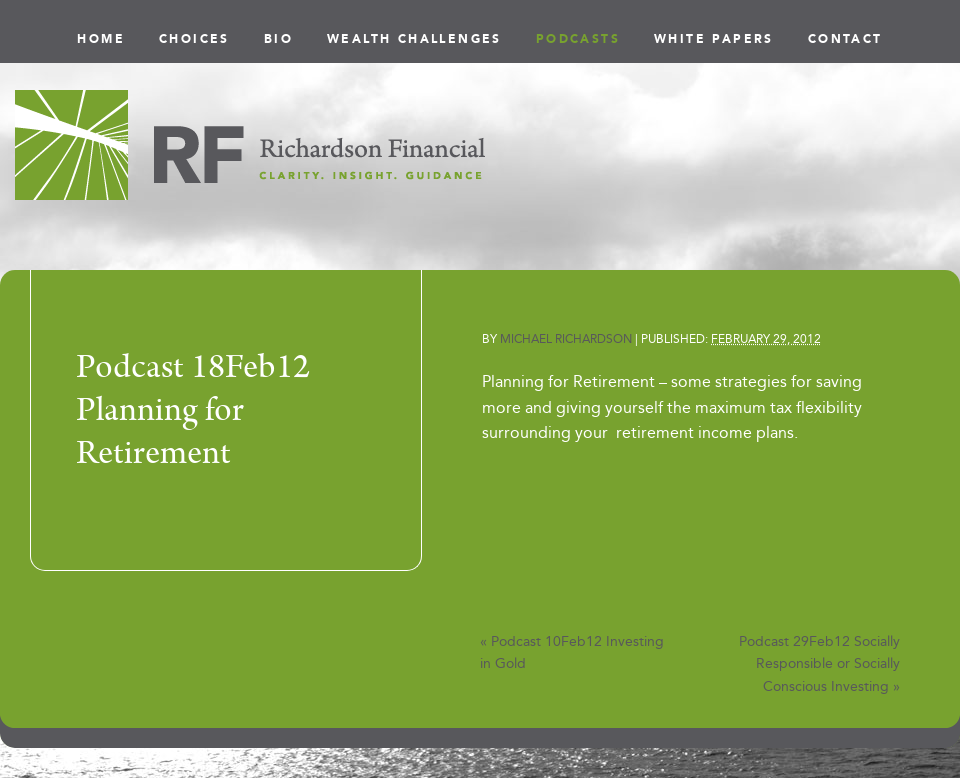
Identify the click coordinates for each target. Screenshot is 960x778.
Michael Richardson (566, 339)
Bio (278, 39)
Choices (194, 39)
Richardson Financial (250, 145)
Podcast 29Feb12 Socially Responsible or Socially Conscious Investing (819, 664)
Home (101, 39)
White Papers (714, 39)
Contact (845, 39)
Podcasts (578, 39)
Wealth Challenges (414, 39)
